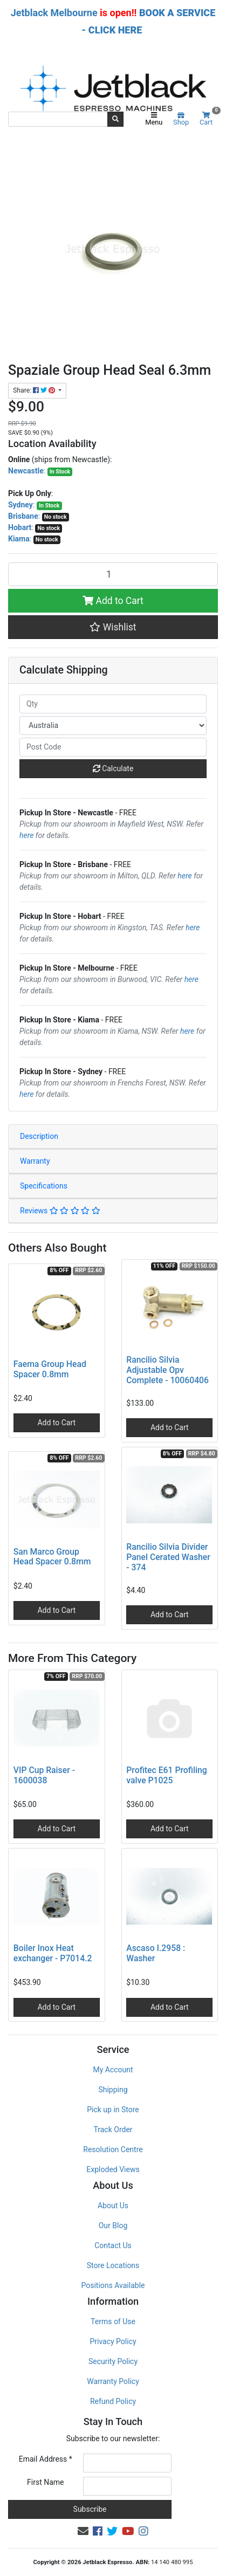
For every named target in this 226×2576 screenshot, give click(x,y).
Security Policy (113, 2361)
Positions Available (113, 2285)
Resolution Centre (112, 2149)
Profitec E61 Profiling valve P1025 (166, 1775)
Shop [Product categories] (181, 119)
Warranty (35, 1161)
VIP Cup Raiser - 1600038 (44, 1775)
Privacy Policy (113, 2341)
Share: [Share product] (35, 390)
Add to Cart (113, 600)
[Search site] (115, 119)
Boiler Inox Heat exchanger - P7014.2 (52, 1953)
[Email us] (83, 2531)
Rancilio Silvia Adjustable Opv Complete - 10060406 (167, 1370)
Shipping (112, 2089)
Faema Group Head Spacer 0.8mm (49, 1369)
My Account (113, 2069)
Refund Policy (113, 2401)
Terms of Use (113, 2321)
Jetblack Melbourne (54, 12)
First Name (45, 2482)
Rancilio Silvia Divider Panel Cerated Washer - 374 (168, 1557)
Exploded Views (112, 2169)
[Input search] (58, 119)
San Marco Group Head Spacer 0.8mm (52, 1557)
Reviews (60, 1210)
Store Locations (113, 2265)
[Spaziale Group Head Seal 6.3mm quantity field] (113, 574)
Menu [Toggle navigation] (153, 119)
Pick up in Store (113, 2109)
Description (39, 1136)
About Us (113, 2205)
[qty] (113, 704)
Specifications (43, 1185)
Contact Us (113, 2245)
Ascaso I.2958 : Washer (155, 1953)
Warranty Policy (113, 2381)
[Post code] (113, 747)
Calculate (113, 768)
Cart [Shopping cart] (209, 119)
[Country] (113, 725)
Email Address (45, 2459)
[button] (113, 627)
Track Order (112, 2129)
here (26, 835)
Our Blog (113, 2225)
